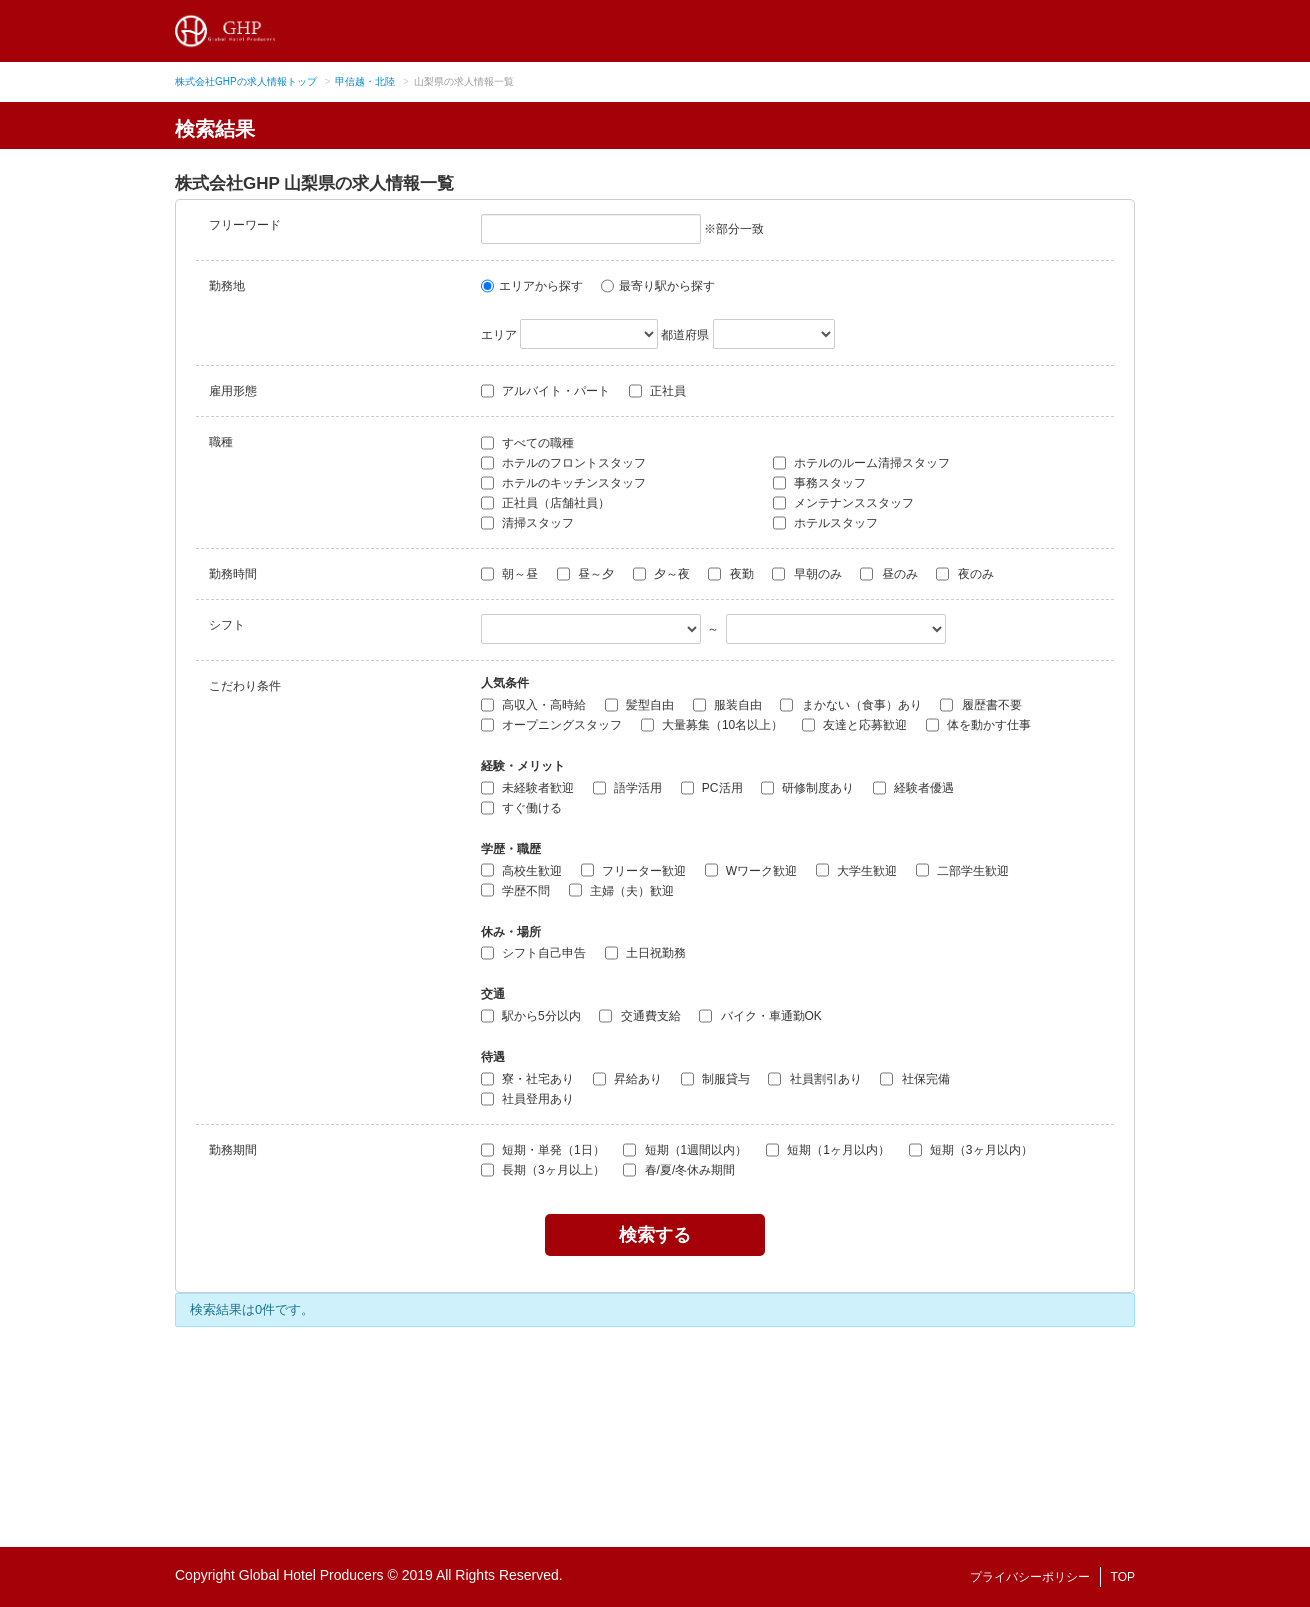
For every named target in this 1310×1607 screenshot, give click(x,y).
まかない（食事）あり (850, 705)
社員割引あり (814, 1079)
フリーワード (245, 225)
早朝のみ (806, 574)
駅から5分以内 (531, 1016)
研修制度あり (807, 788)
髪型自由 (639, 705)
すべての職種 (527, 443)
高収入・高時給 (533, 705)
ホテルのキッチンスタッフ (563, 483)
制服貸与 (715, 1079)
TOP (1123, 1577)
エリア (499, 335)
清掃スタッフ (527, 523)
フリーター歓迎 (633, 870)
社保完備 (914, 1079)
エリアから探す (532, 286)
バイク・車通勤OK (760, 1016)
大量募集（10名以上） (712, 725)
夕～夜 (661, 574)
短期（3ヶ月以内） (971, 1150)
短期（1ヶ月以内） (828, 1150)
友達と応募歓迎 (854, 725)
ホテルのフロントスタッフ (563, 463)
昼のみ (888, 574)
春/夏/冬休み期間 (679, 1170)
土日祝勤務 (645, 953)
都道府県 (685, 335)
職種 (221, 442)
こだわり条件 (245, 686)
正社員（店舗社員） (545, 503)
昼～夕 (585, 574)
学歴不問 (515, 890)
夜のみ (964, 574)
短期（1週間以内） (685, 1150)
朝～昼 (509, 574)
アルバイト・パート (545, 391)
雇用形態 (233, 391)
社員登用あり (527, 1099)
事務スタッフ (819, 483)
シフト (227, 625)
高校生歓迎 (521, 870)
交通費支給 (639, 1016)
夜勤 (730, 574)
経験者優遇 (913, 788)
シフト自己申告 (533, 953)
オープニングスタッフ (551, 725)
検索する (655, 1235)
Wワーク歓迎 (751, 870)
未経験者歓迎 (527, 788)
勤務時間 (233, 574)
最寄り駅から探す (658, 286)
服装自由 (727, 705)
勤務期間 (233, 1150)
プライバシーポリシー (1030, 1577)
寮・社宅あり (527, 1079)
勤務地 (227, 286)
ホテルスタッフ (825, 523)
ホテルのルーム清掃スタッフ (861, 463)
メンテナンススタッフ (843, 503)
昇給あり (627, 1079)
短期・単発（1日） (543, 1150)
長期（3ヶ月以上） (543, 1170)
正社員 (657, 391)
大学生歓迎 (856, 870)
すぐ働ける (521, 808)
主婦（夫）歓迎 (621, 890)
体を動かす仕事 (978, 725)
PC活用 (712, 788)
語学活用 (627, 788)
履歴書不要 (980, 705)
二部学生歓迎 (962, 870)
